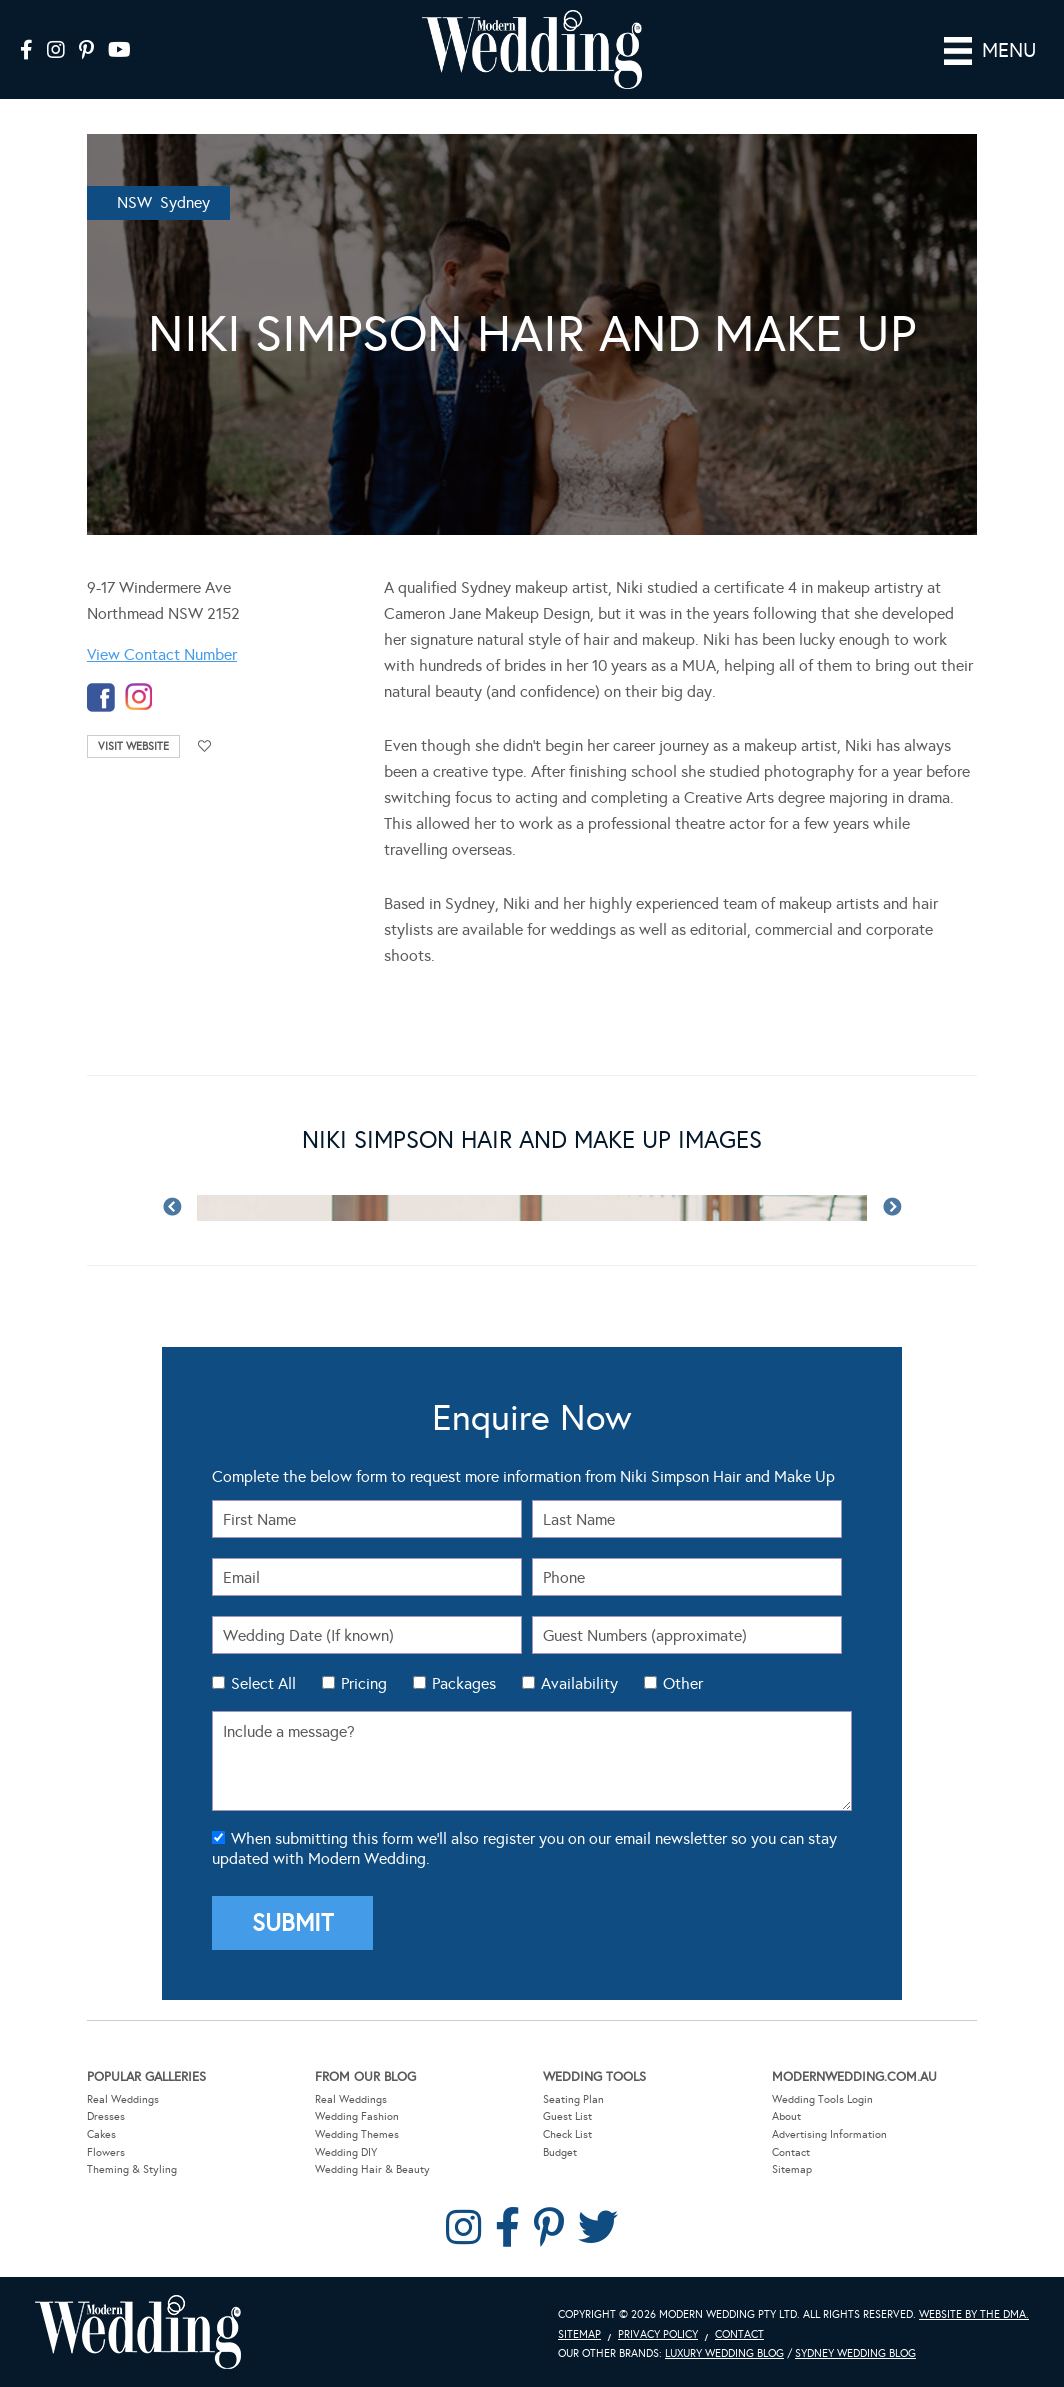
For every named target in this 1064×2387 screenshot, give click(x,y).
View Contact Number (162, 654)
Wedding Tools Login (822, 2098)
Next (892, 1207)
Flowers (106, 2151)
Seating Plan (573, 2098)
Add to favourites (205, 746)
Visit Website (133, 746)
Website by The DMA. (974, 2313)
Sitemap (792, 2169)
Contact (791, 2151)
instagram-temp (139, 697)
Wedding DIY (346, 2151)
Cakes (101, 2133)
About (786, 2116)
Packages (464, 1683)
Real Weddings (123, 2098)
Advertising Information (829, 2133)
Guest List (567, 2116)
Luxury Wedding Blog (724, 2353)
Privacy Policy (658, 2333)
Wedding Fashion (357, 2116)
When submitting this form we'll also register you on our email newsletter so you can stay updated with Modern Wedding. (524, 1848)
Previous (172, 1207)
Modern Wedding (138, 2331)
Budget (560, 2151)
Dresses (106, 2116)
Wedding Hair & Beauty (372, 2169)
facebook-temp (101, 697)
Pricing (364, 1683)
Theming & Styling (132, 2169)
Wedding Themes (357, 2133)
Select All (263, 1683)
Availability (579, 1683)
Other (683, 1683)
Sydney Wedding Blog (855, 2353)
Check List (567, 2133)
